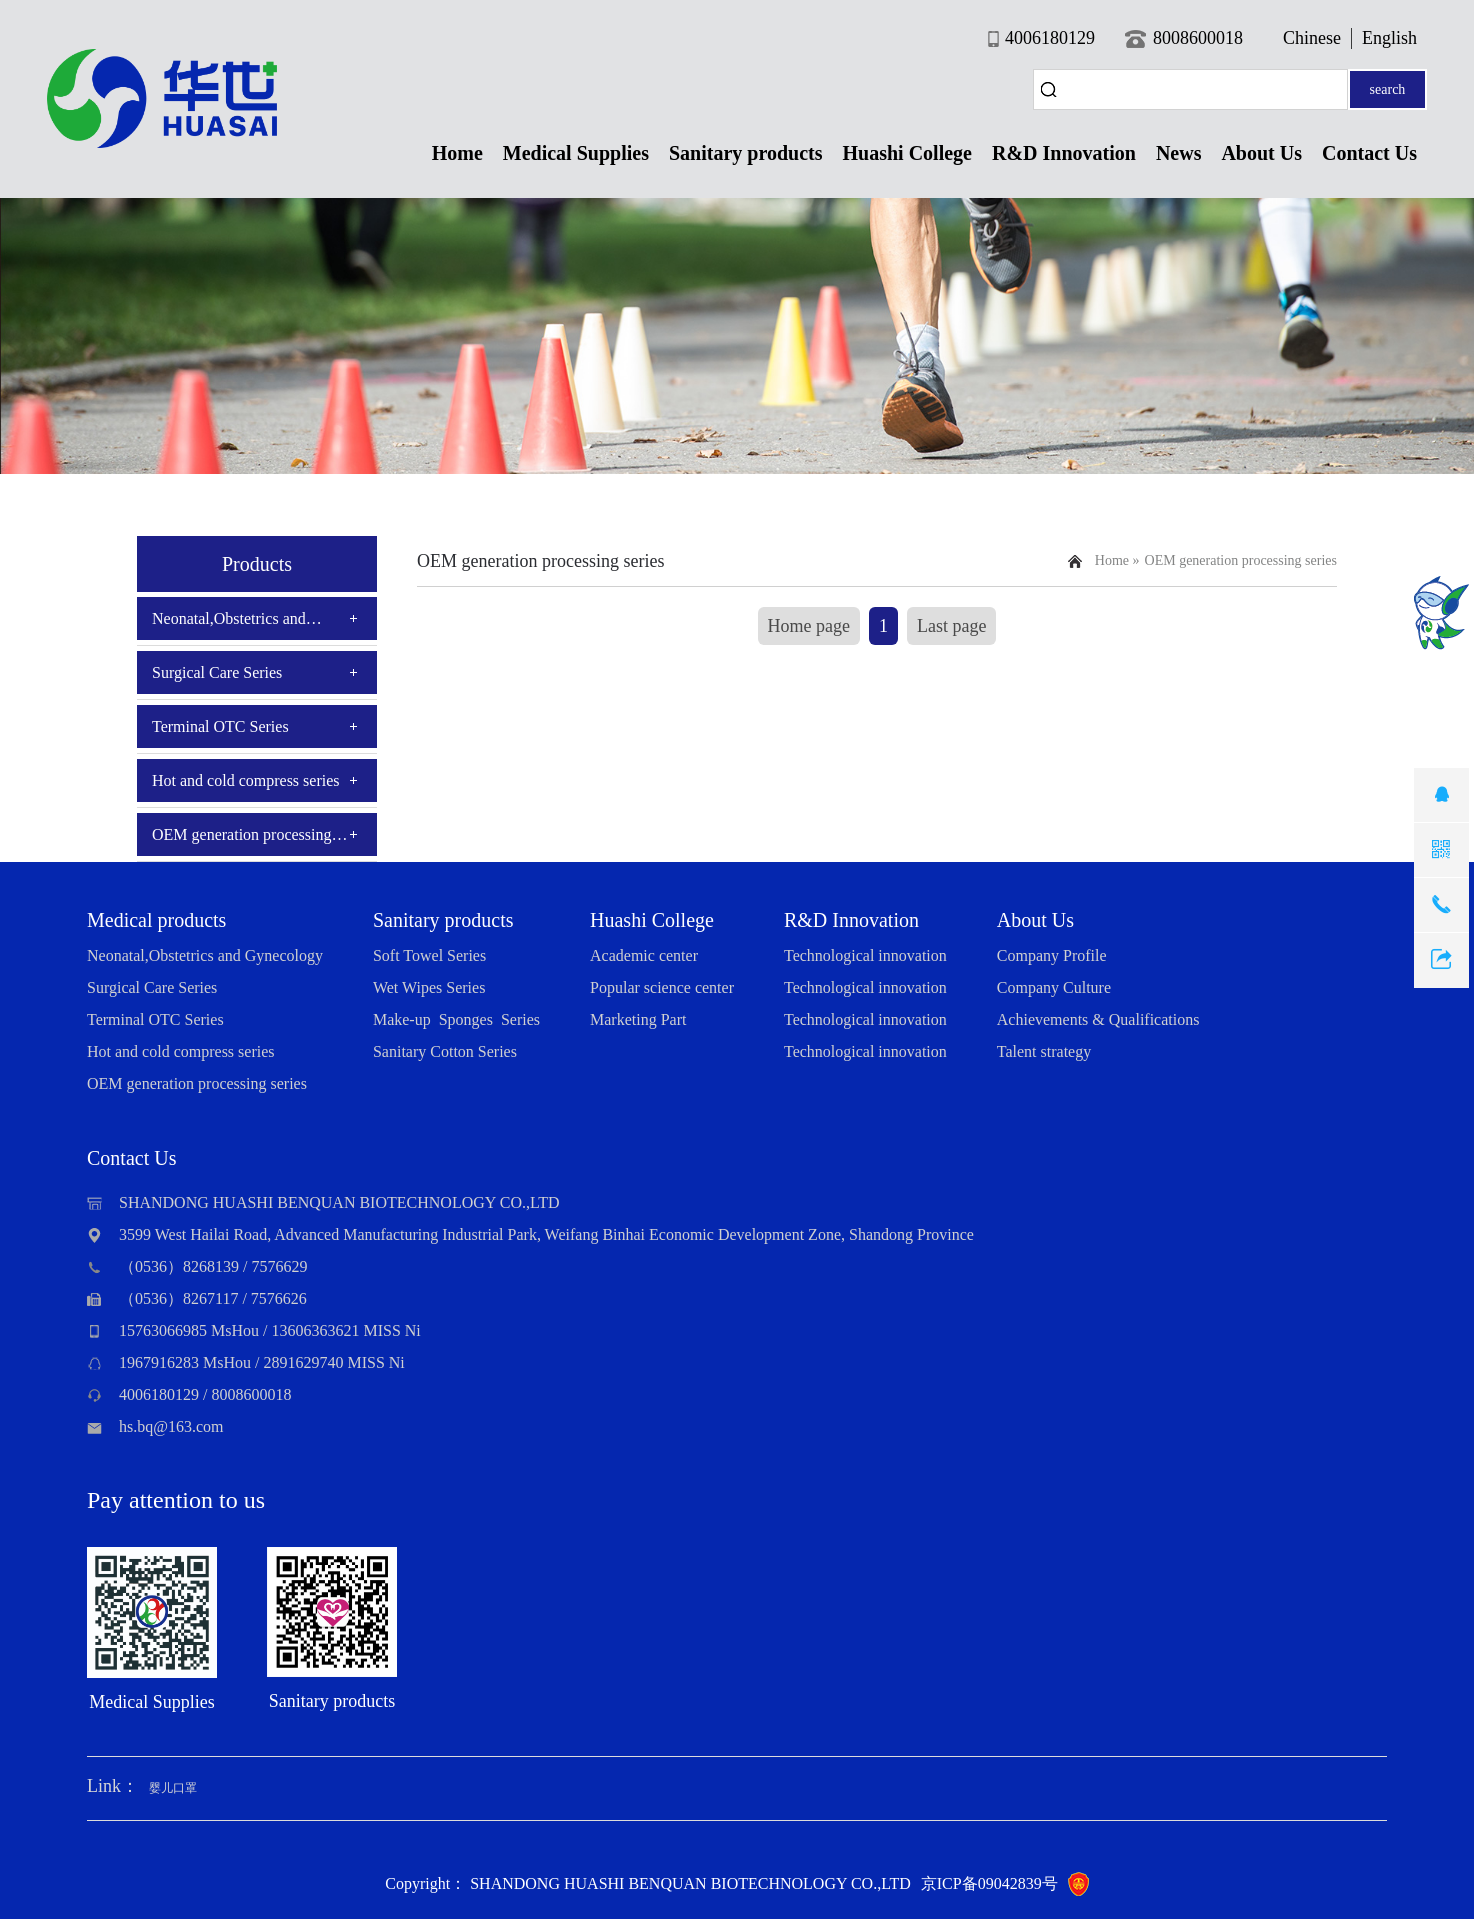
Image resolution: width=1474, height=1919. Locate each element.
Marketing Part (638, 1019)
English (1389, 38)
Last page (951, 626)
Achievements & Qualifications (1098, 1019)
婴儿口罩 (173, 1788)
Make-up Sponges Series (456, 1019)
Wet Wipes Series (429, 987)
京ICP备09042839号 (989, 1883)
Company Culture (1054, 987)
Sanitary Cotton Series (445, 1051)
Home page (809, 626)
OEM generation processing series (242, 841)
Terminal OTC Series (220, 726)
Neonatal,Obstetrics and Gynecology (229, 625)
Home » (1117, 560)
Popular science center (662, 987)
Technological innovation (865, 955)
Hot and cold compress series (246, 780)
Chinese (1312, 38)
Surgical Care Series (217, 672)
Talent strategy (1044, 1051)
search (1388, 89)
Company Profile (1052, 955)
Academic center (644, 955)
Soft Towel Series (429, 955)
